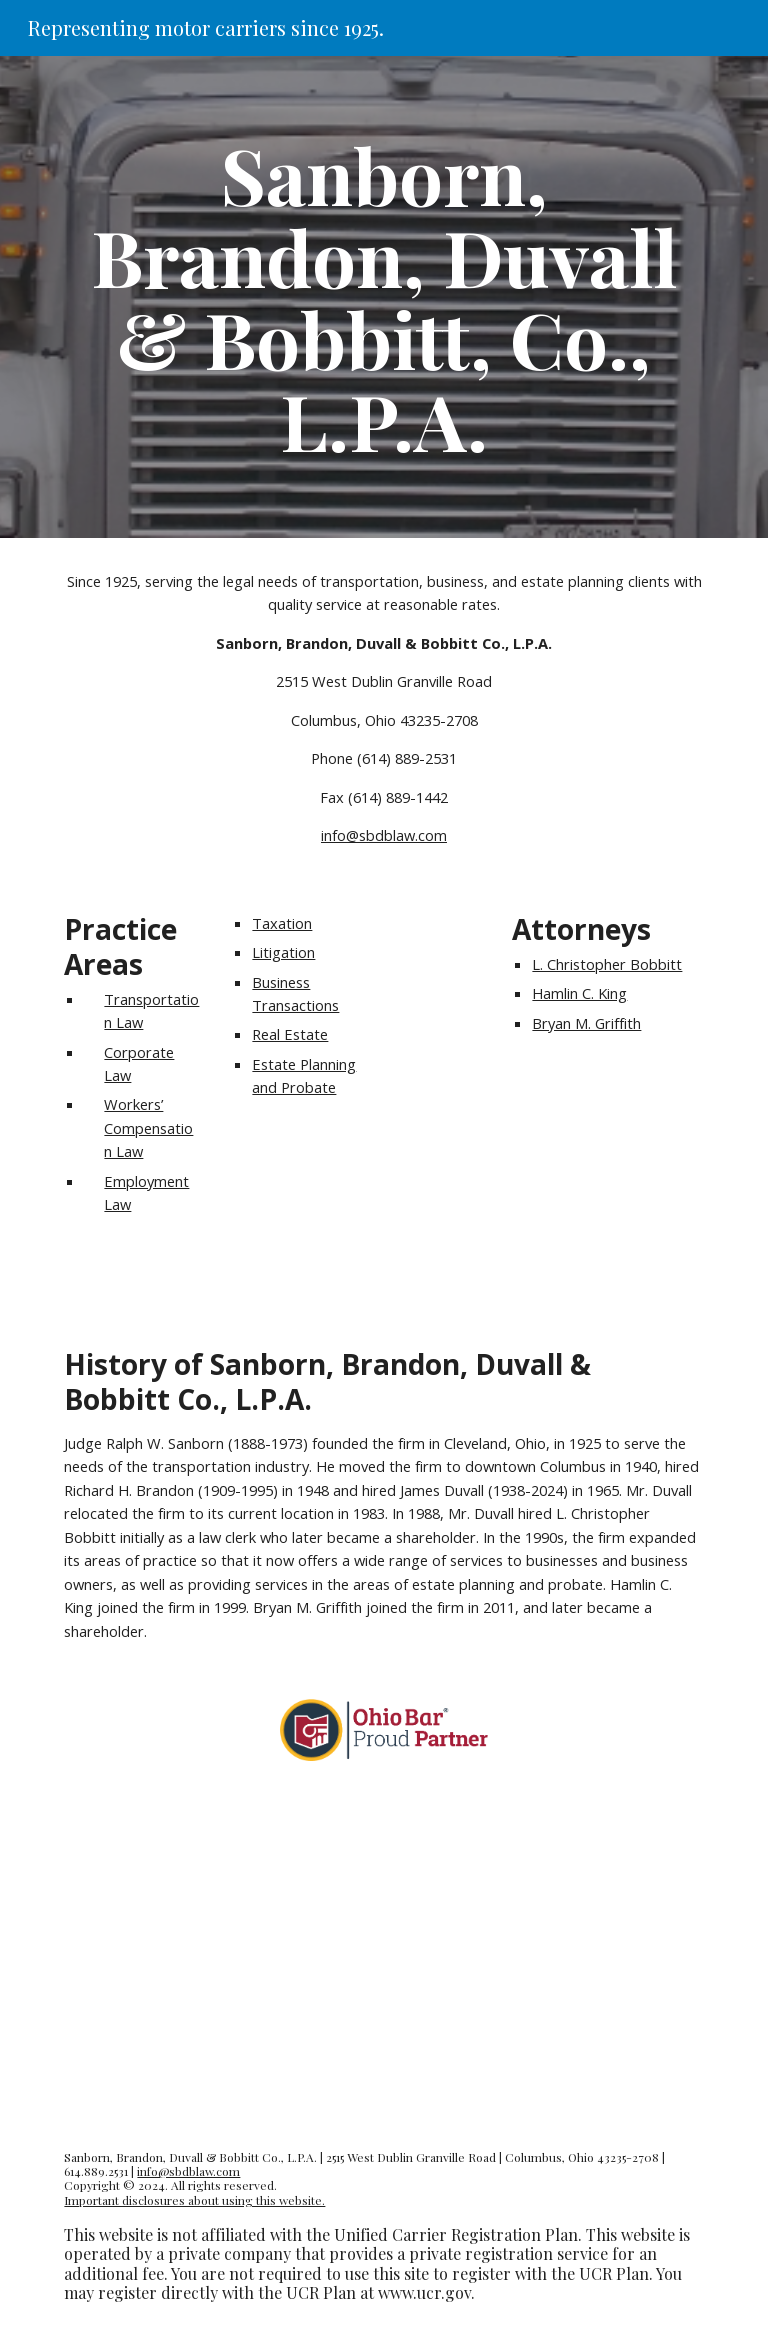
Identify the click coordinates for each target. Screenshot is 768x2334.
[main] (383, 297)
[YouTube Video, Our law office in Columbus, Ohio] (383, 1951)
